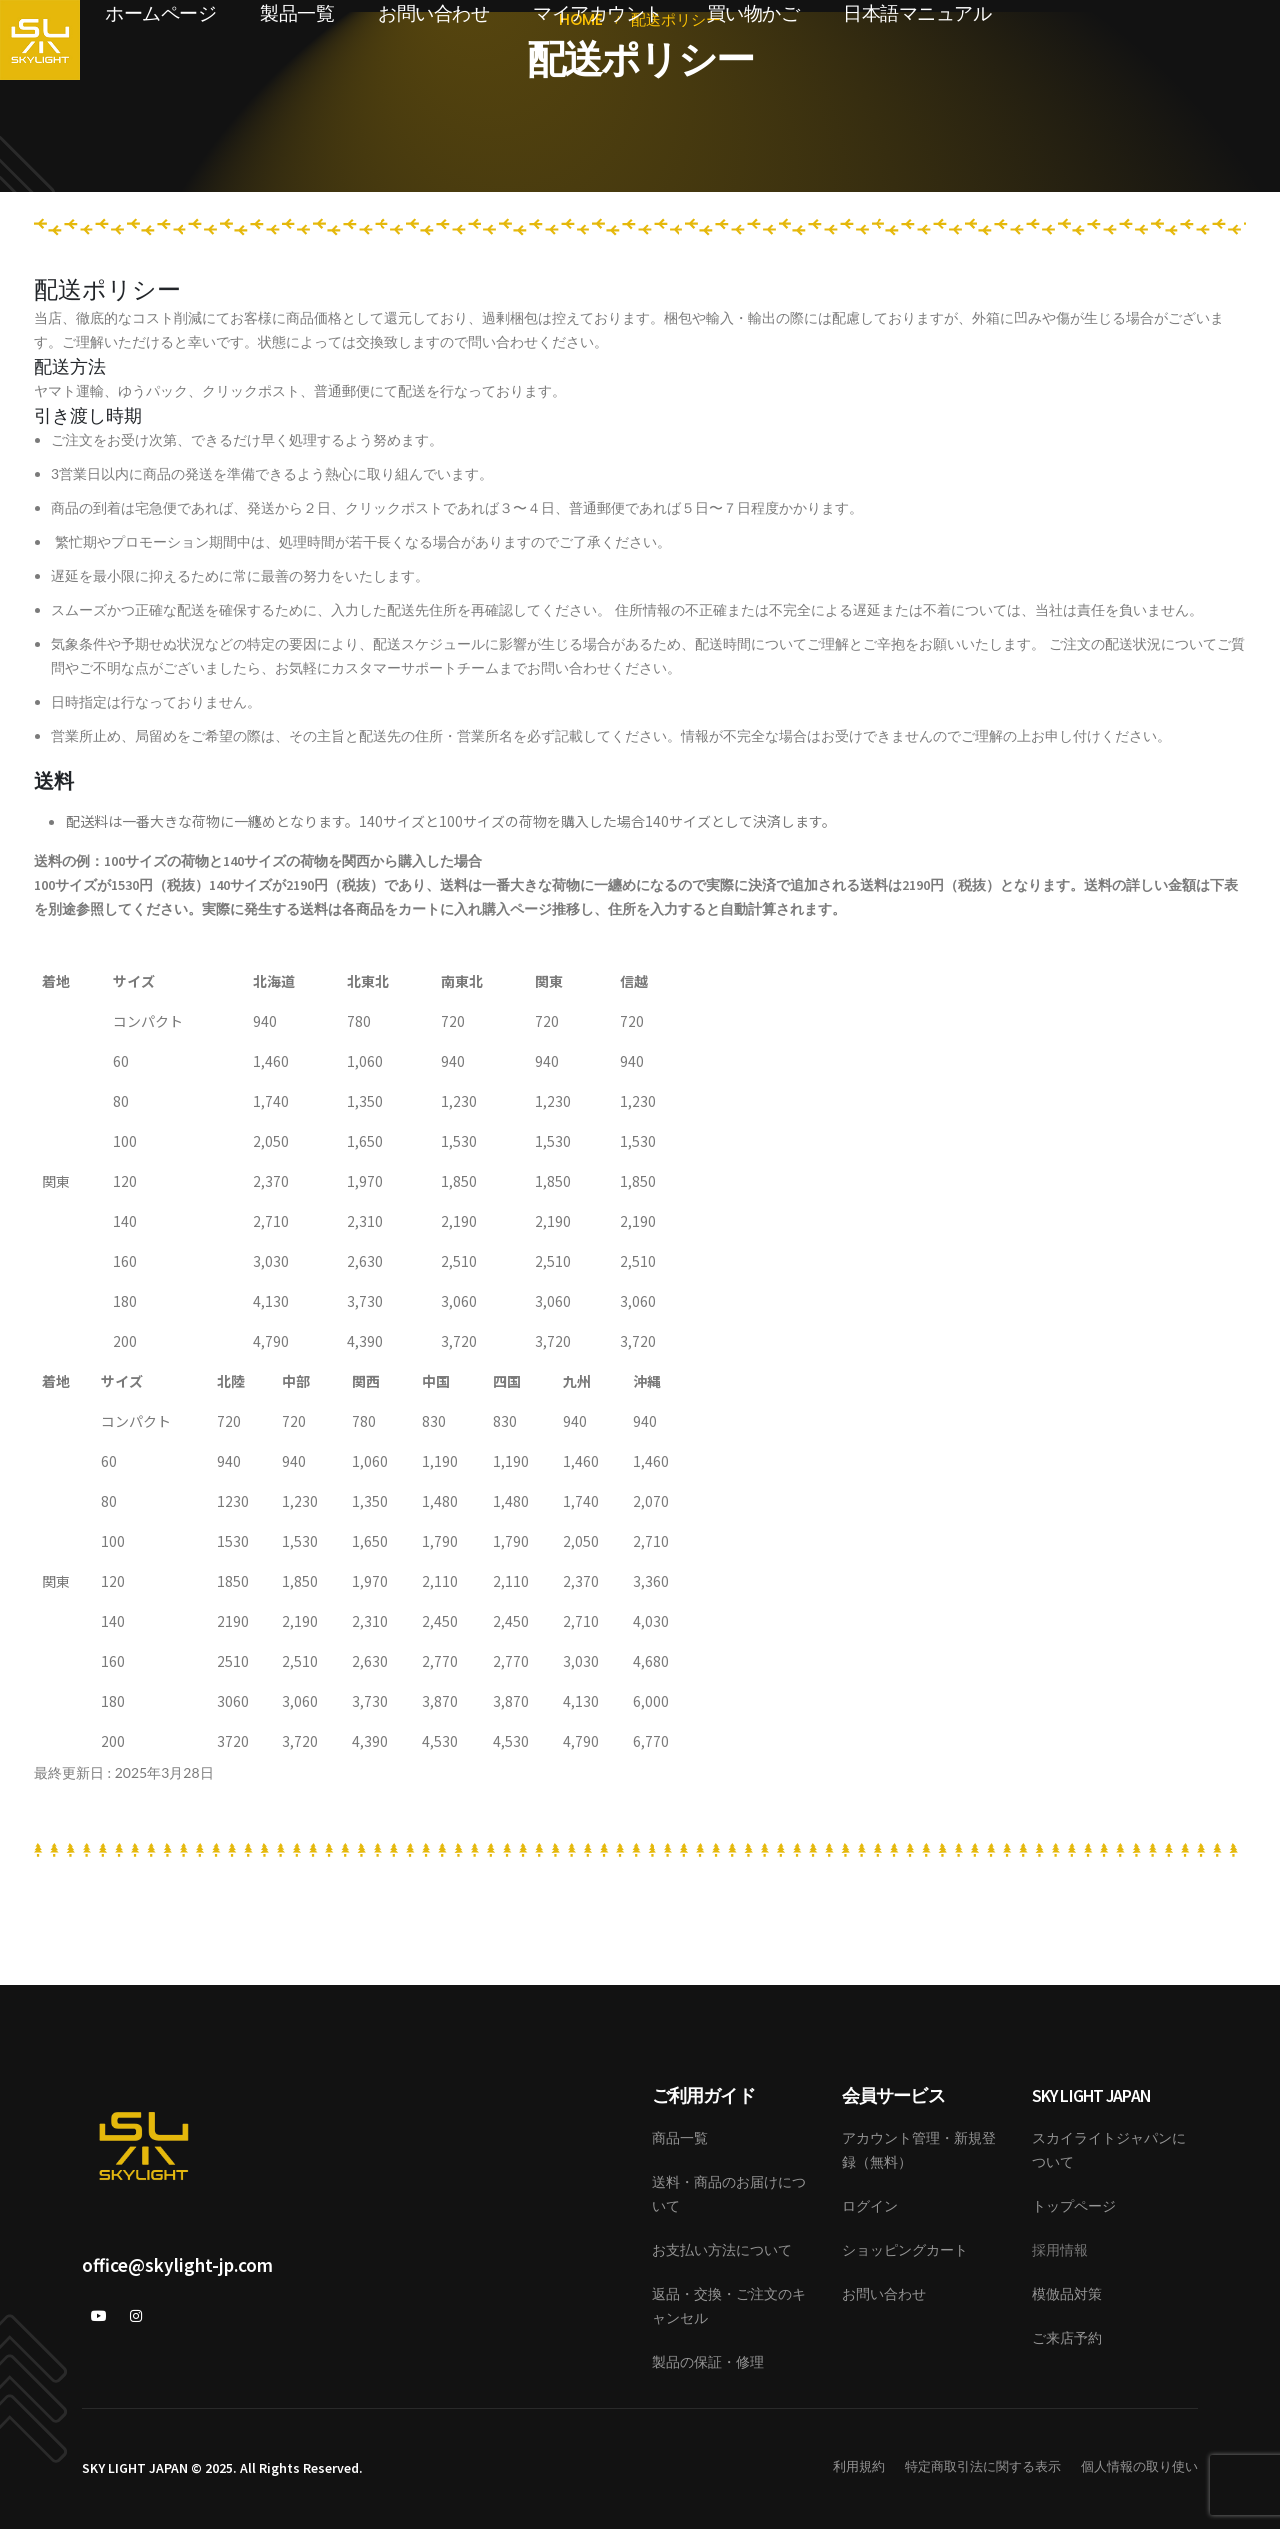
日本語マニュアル (917, 14)
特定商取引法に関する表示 (983, 2466)
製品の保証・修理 (708, 2362)
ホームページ (160, 14)
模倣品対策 (1067, 2294)
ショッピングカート (905, 2250)
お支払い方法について (722, 2250)
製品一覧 (297, 14)
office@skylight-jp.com (177, 2265)
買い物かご (753, 14)
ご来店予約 (1067, 2338)
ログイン (870, 2206)
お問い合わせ (433, 14)
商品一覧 (680, 2138)
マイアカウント (598, 14)
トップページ (1074, 2206)
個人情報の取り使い (1139, 2466)
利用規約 (859, 2466)
